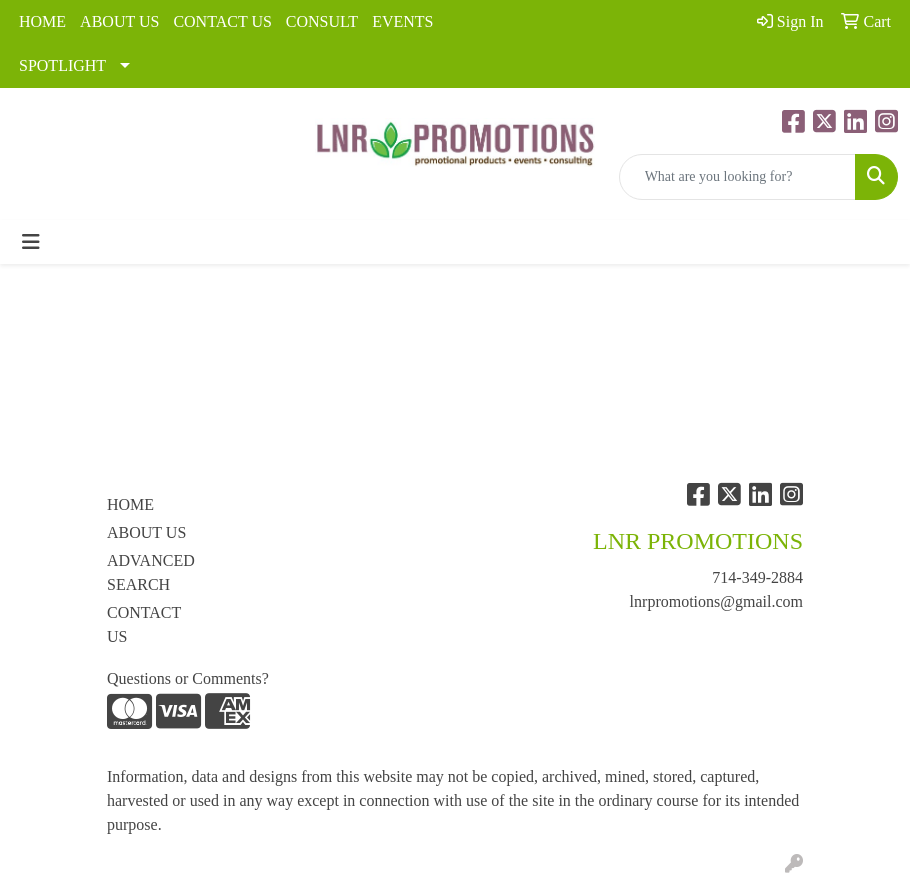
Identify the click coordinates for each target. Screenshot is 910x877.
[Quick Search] (737, 177)
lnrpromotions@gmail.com (716, 601)
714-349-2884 (757, 577)
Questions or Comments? (188, 678)
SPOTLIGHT (62, 65)
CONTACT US (222, 21)
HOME (42, 21)
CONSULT (322, 21)
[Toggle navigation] (31, 242)
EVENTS (402, 21)
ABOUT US (119, 21)
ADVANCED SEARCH (151, 572)
